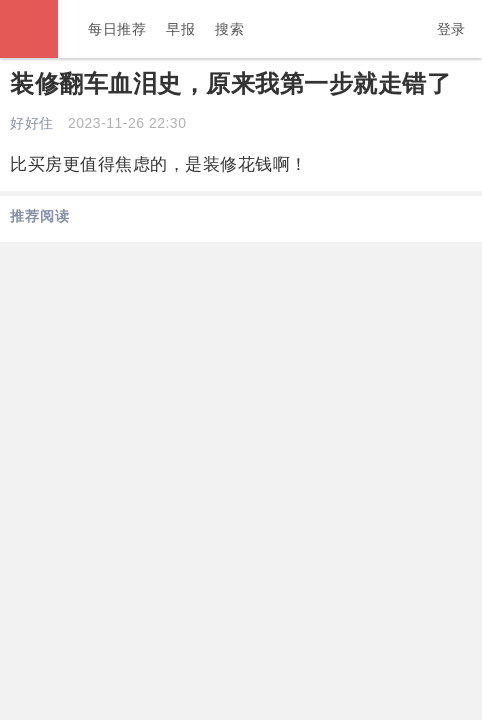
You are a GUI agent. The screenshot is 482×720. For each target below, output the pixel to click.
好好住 (32, 123)
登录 (451, 29)
